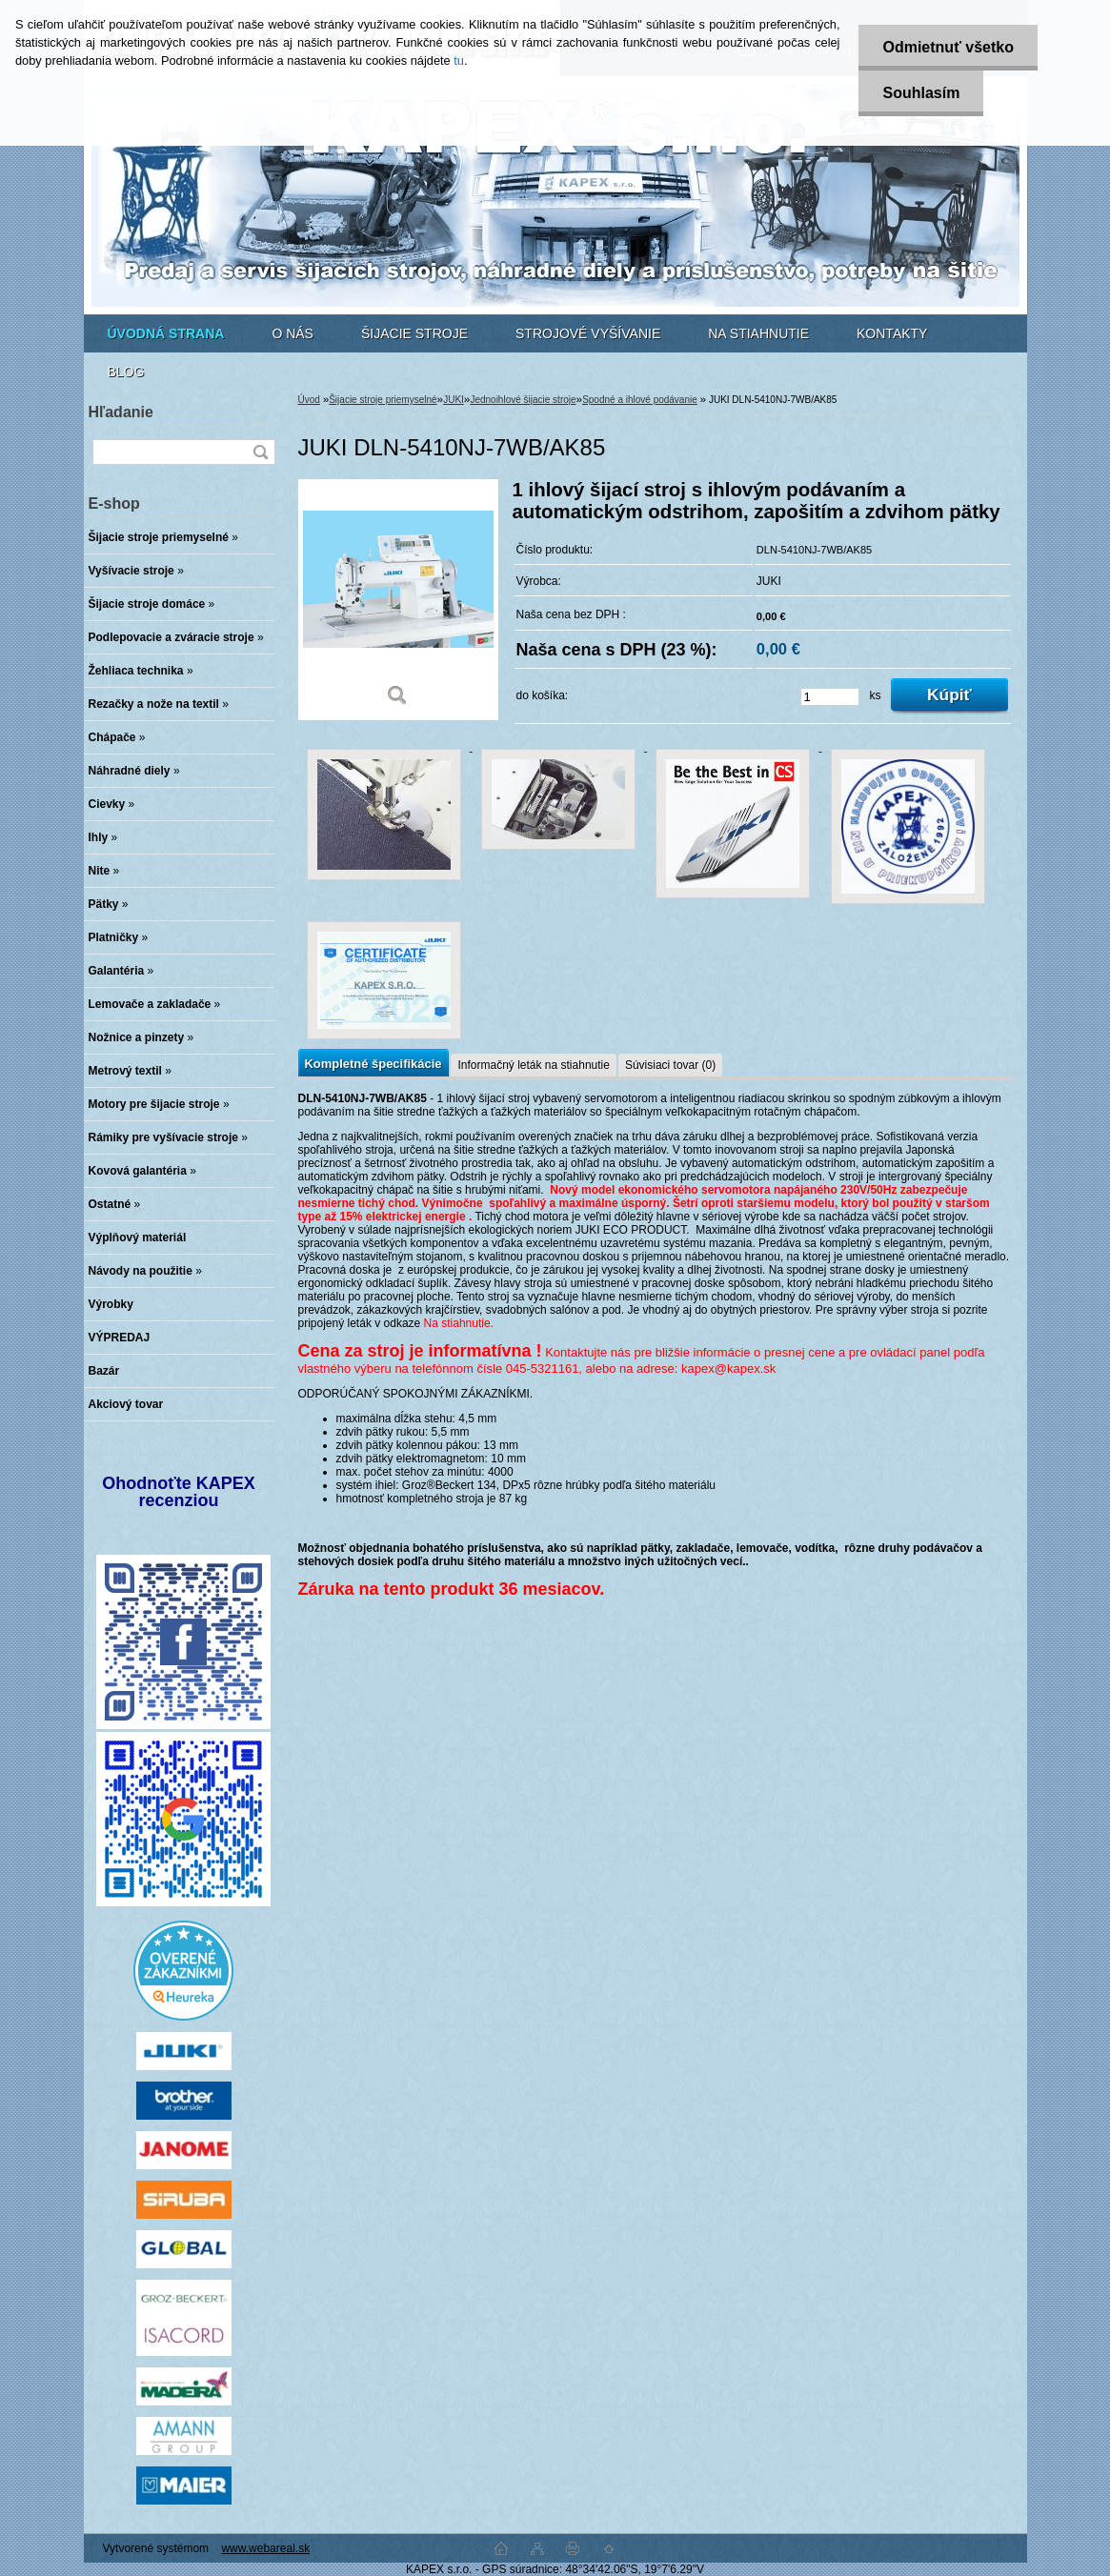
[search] (260, 452)
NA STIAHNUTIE (758, 333)
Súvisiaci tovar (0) (670, 1065)
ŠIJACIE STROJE (414, 333)
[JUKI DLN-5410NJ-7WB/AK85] (398, 599)
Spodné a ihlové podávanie (639, 399)
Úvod (309, 399)
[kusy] (829, 697)
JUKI (453, 399)
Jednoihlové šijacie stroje (522, 399)
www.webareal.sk (265, 2548)
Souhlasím (920, 93)
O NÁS (292, 333)
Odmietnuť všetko (947, 47)
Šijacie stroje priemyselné (382, 399)
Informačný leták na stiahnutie (533, 1065)
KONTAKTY (892, 333)
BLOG (126, 371)
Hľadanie (121, 412)
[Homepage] (166, 333)
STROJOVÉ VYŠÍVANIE (587, 333)
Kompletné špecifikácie (373, 1064)
